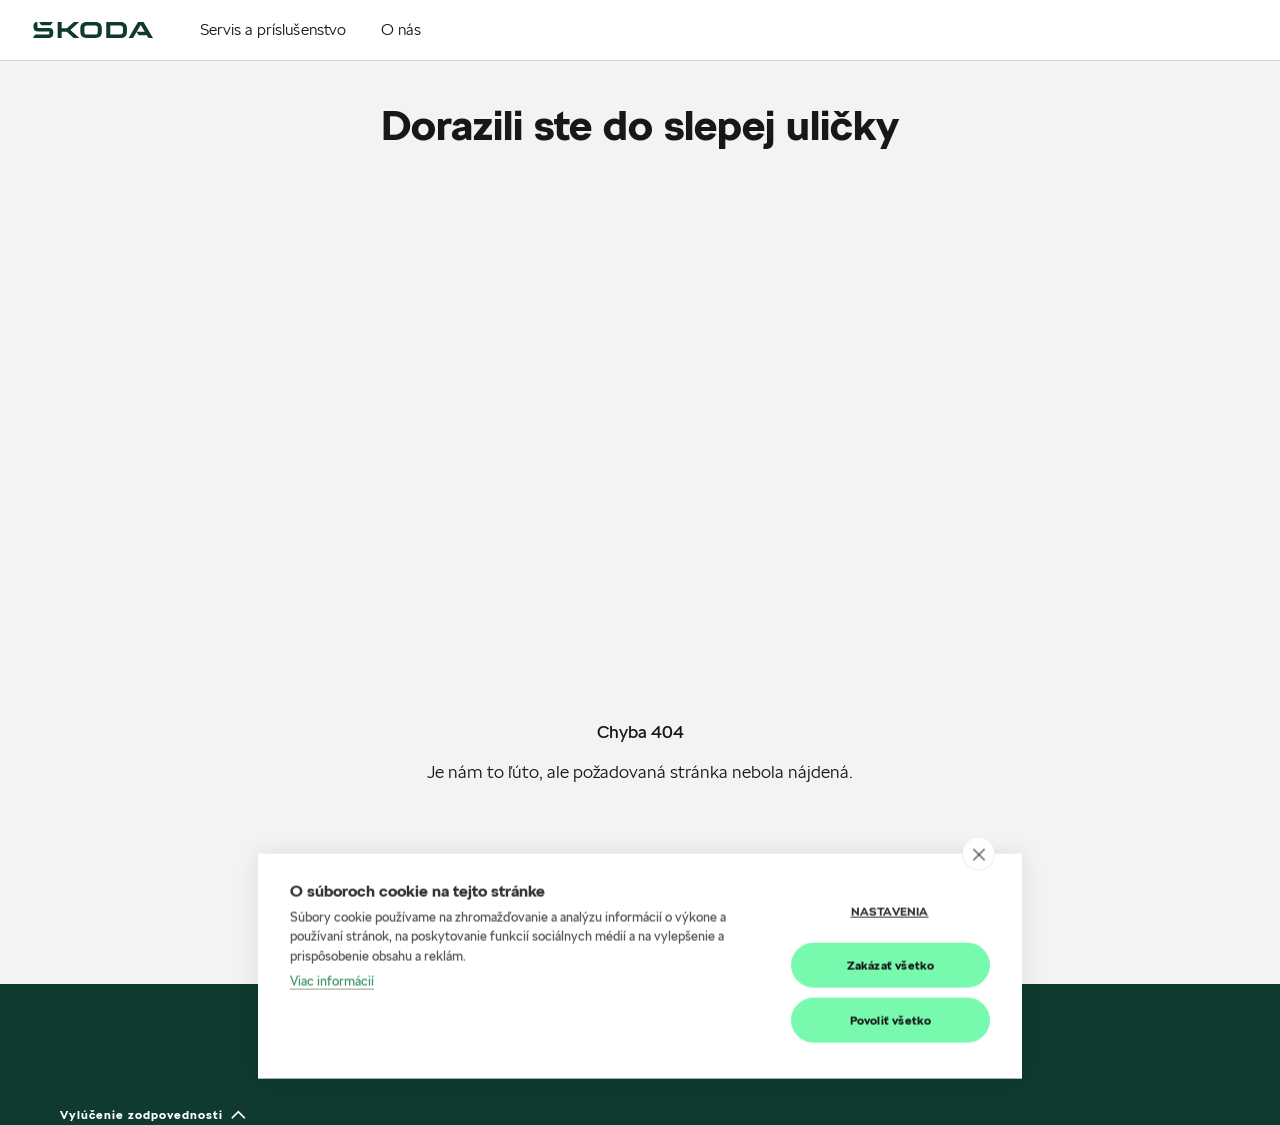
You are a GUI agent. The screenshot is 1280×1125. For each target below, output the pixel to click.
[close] (978, 868)
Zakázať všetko (891, 979)
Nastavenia (890, 925)
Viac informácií (332, 996)
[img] (93, 30)
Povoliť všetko (891, 1034)
